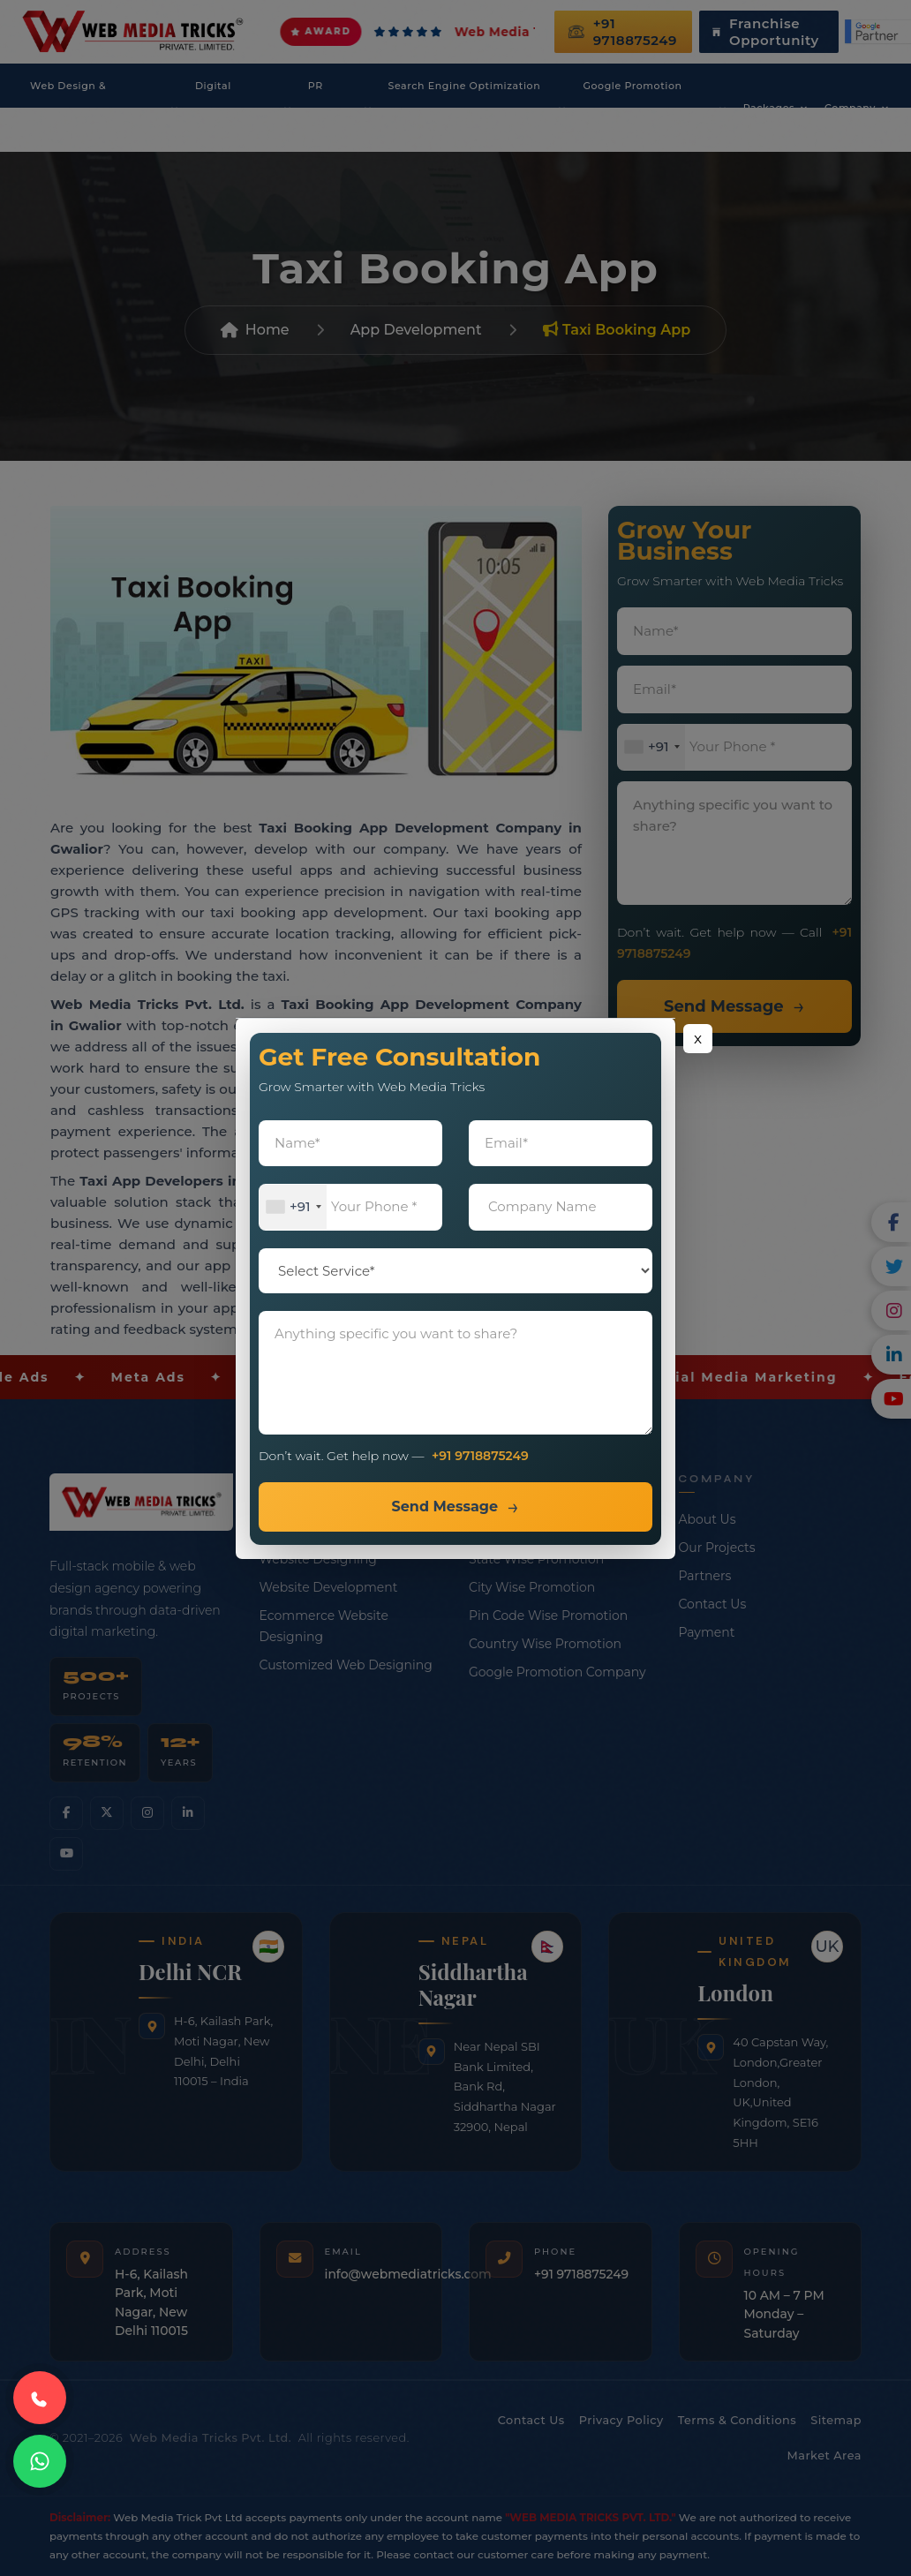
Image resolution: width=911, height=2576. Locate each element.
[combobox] (293, 1207)
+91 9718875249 (480, 1456)
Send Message (444, 1506)
